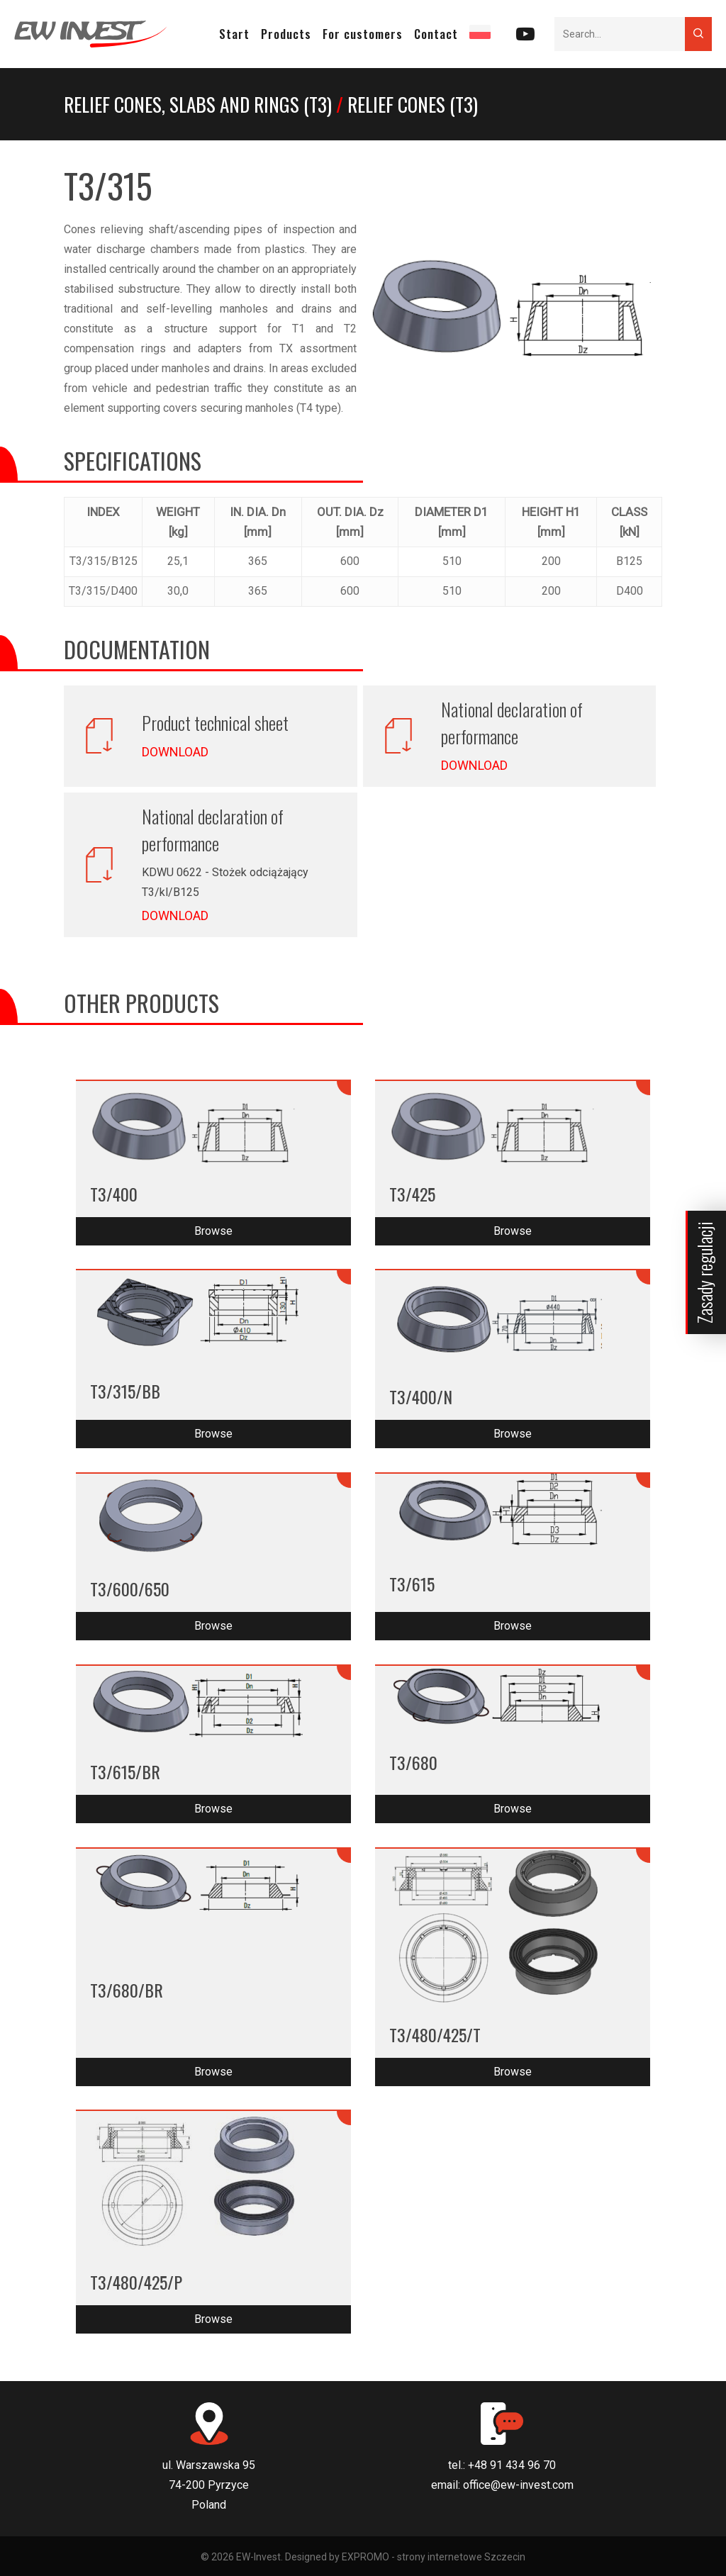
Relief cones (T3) (412, 104)
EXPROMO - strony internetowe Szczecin (433, 2557)
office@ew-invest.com (518, 2485)
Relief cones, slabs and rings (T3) (198, 104)
